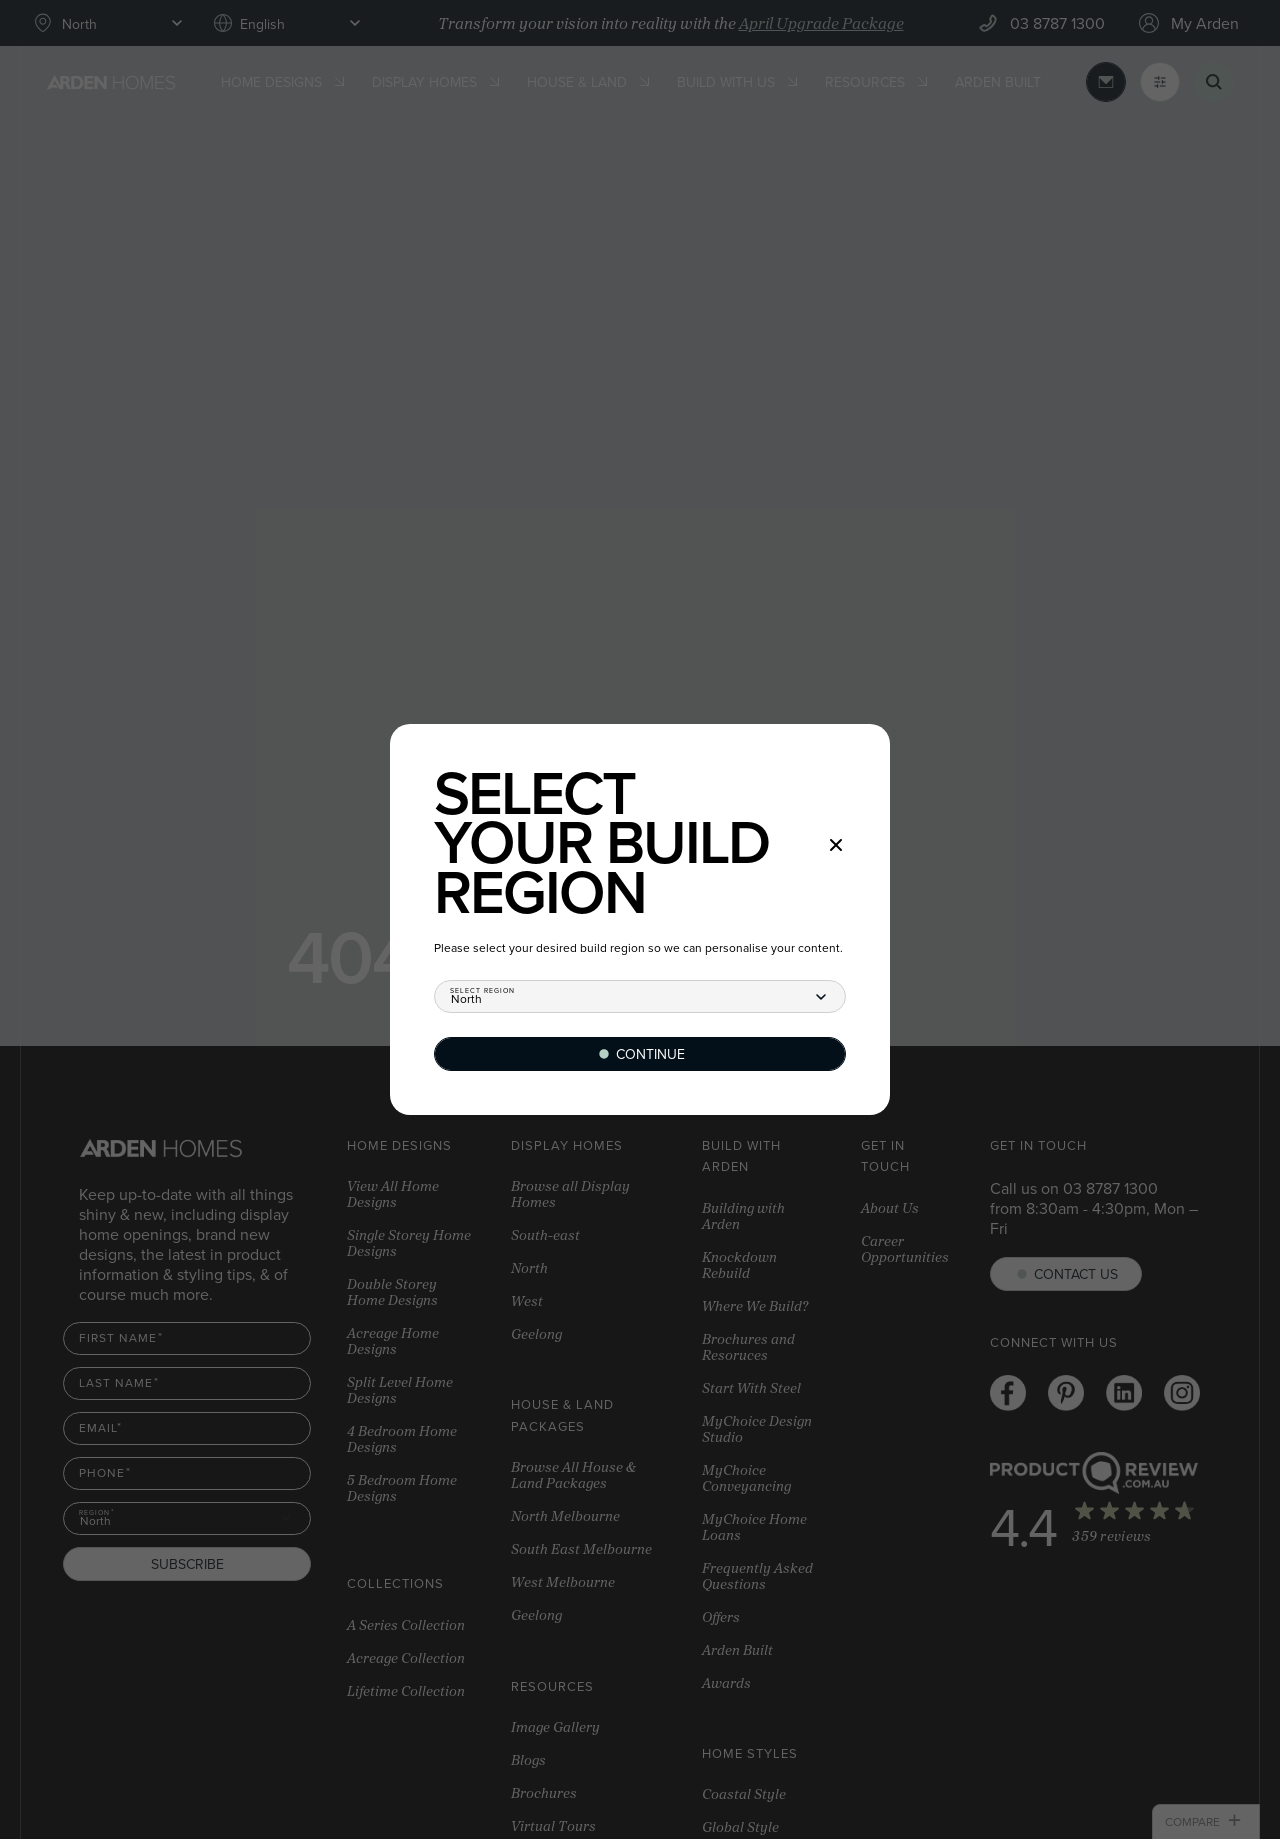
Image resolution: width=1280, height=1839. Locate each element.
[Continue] (640, 1054)
